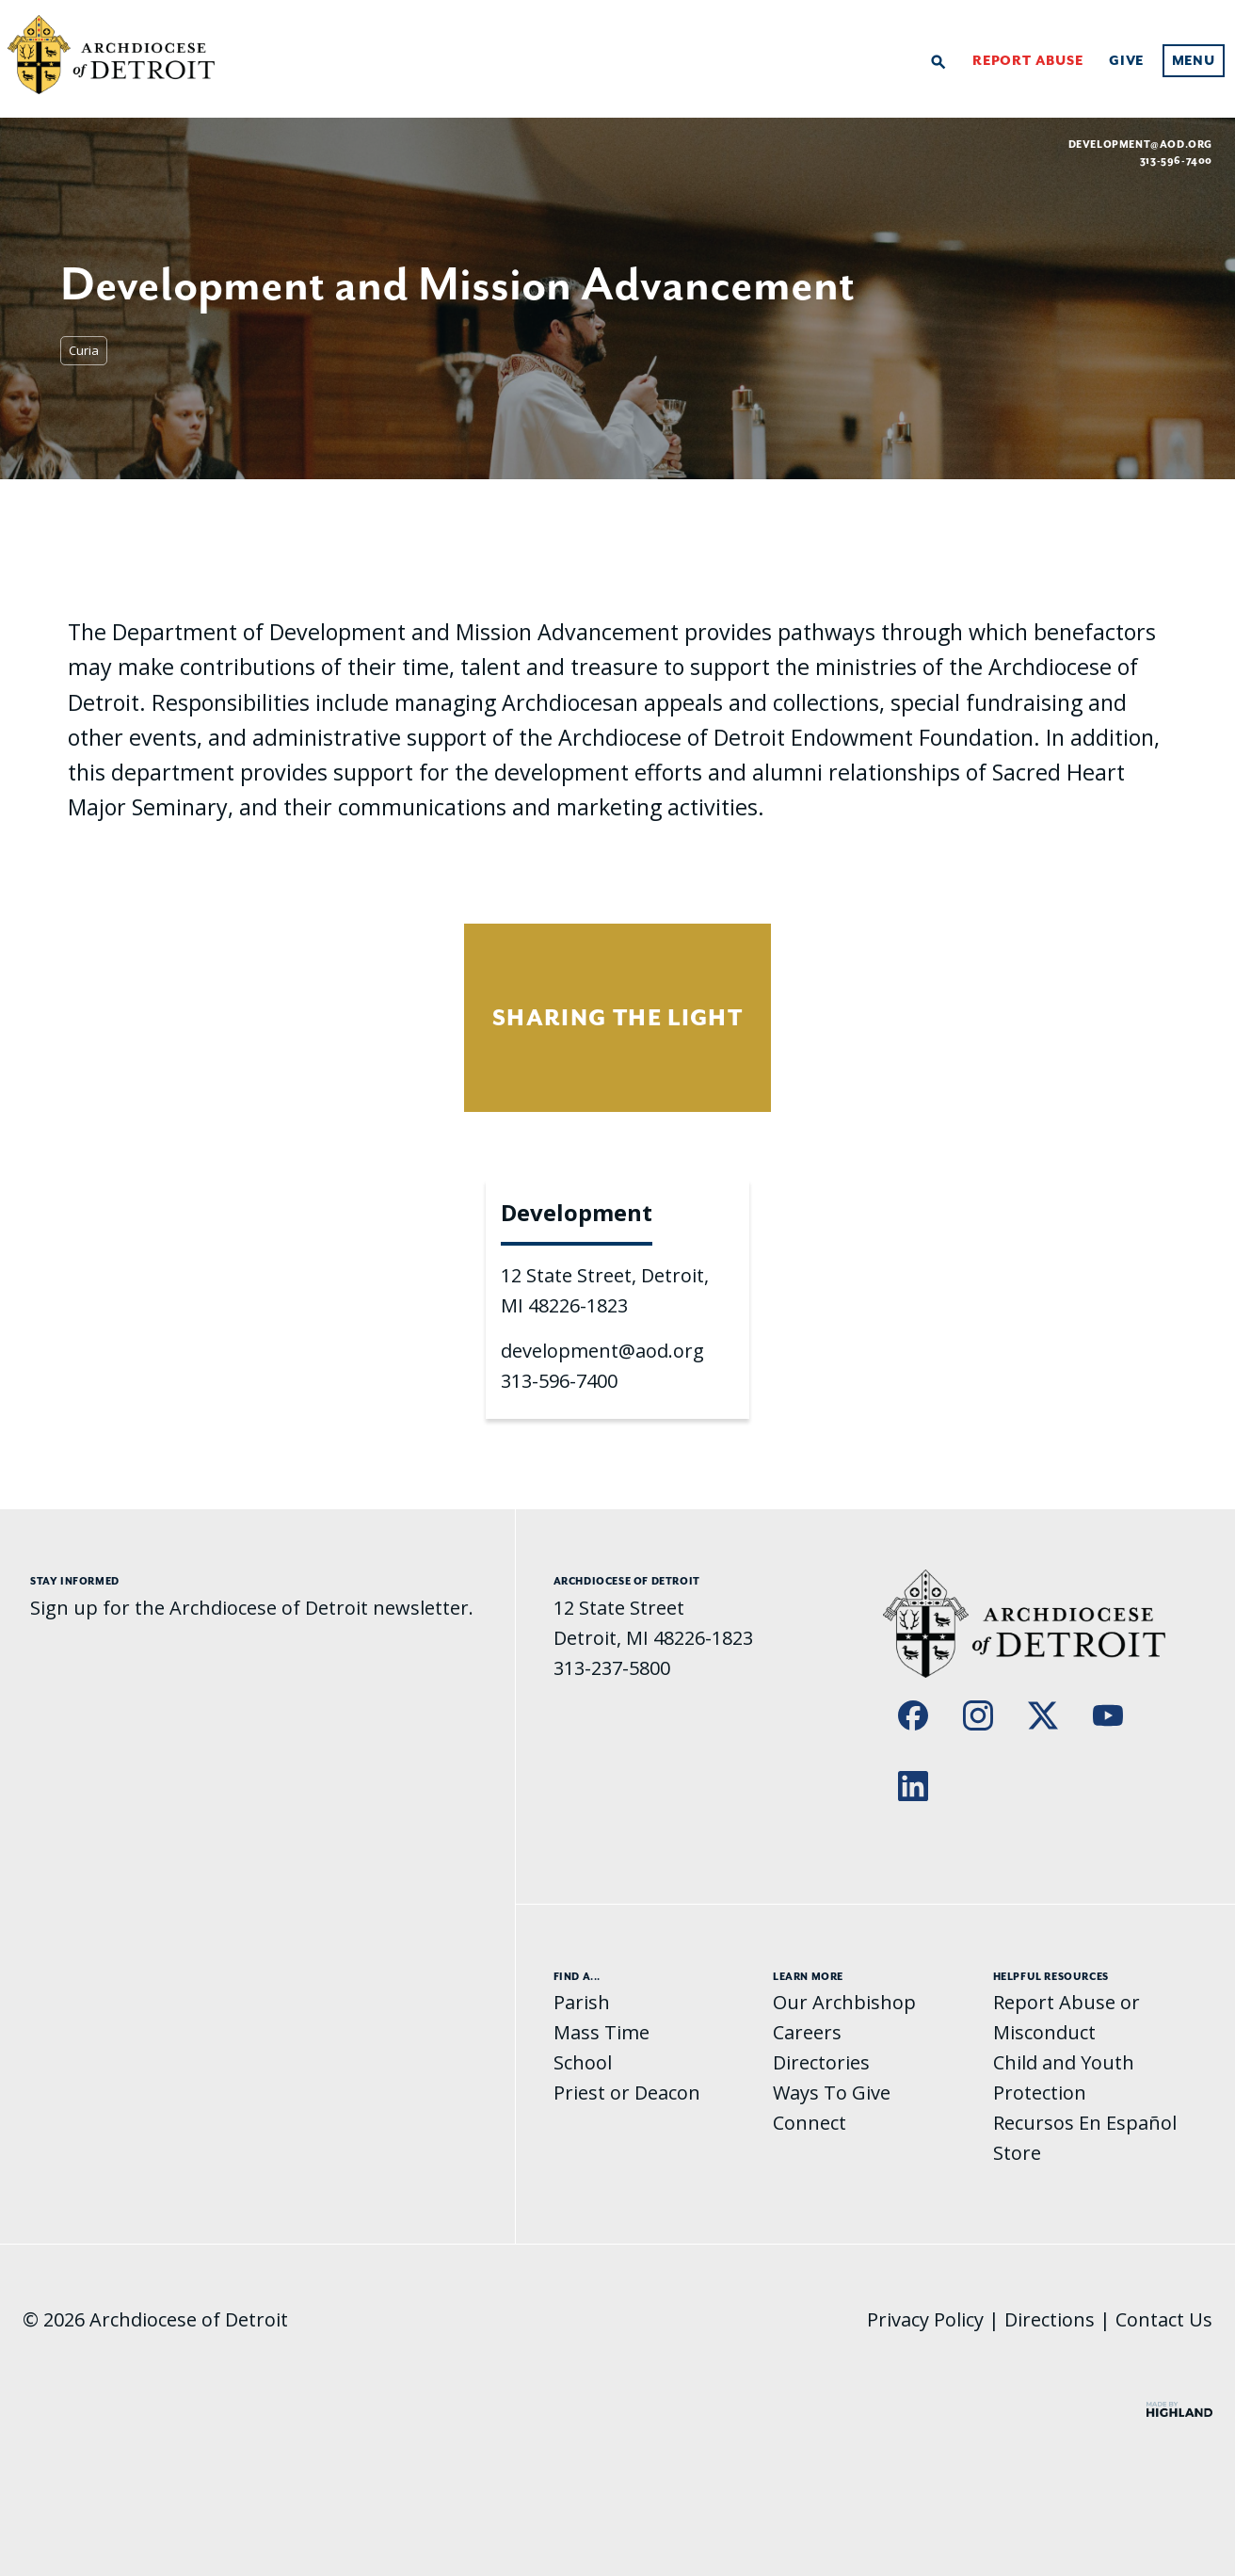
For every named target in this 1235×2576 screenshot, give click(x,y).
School (582, 2062)
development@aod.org (1140, 144)
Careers (807, 2032)
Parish (581, 2002)
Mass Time (601, 2032)
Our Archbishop (844, 2002)
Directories (821, 2062)
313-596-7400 (559, 1380)
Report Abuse (1027, 61)
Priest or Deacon (626, 2092)
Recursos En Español (1085, 2122)
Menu (1193, 61)
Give (1126, 61)
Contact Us (1163, 2319)
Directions (1049, 2319)
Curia (84, 350)
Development (576, 1212)
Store (1017, 2152)
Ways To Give (831, 2092)
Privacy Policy (925, 2319)
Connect (809, 2122)
